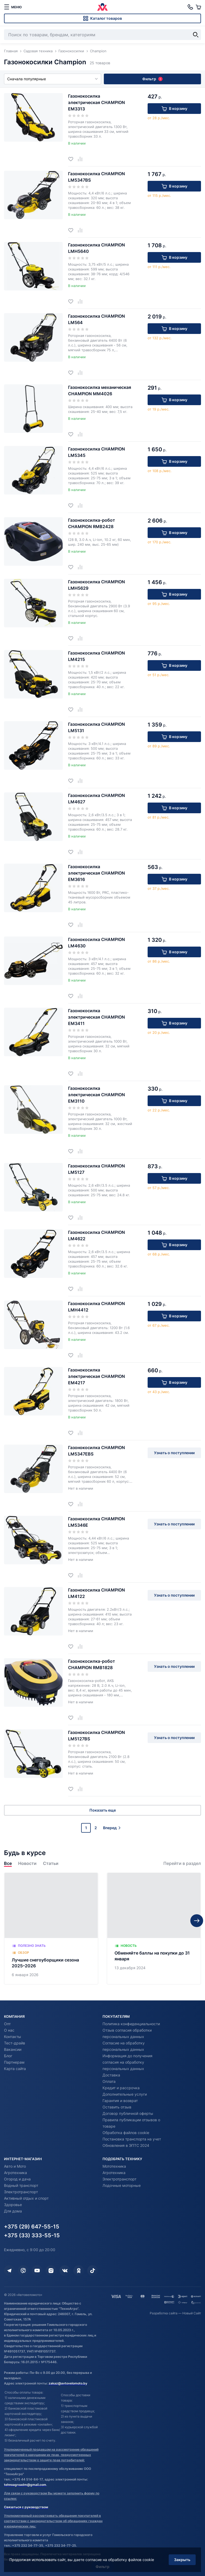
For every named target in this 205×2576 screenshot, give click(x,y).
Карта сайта (15, 2068)
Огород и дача (17, 2179)
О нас (9, 2030)
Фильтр (152, 79)
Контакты (12, 2036)
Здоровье (13, 2204)
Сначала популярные (52, 79)
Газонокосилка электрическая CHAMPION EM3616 (96, 873)
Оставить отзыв (116, 2107)
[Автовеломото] (102, 7)
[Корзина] (198, 7)
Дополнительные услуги (124, 2094)
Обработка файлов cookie (125, 2132)
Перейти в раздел (182, 1863)
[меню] (13, 7)
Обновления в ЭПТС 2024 (125, 2145)
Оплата (109, 2081)
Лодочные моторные (121, 2185)
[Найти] (195, 34)
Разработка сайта (164, 2313)
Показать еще (102, 1810)
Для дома (13, 2211)
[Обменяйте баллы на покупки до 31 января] (154, 1928)
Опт (7, 2023)
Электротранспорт (21, 2192)
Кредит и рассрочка (121, 2087)
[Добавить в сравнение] (82, 159)
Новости (27, 1863)
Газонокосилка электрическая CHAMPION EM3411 (96, 1017)
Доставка (111, 2075)
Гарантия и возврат (120, 2100)
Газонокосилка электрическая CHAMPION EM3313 (96, 102)
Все (8, 1863)
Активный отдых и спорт (26, 2198)
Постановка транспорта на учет (131, 2139)
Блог (8, 2055)
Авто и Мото (15, 2166)
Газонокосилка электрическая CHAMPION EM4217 (96, 1376)
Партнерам (14, 2062)
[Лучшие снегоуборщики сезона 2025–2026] (51, 1928)
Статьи (50, 1863)
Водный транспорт (21, 2185)
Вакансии (12, 2049)
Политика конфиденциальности (131, 2023)
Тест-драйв (14, 2043)
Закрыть (182, 2559)
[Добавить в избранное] (72, 159)
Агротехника (15, 2172)
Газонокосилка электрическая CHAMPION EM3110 (96, 1095)
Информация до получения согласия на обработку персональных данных (127, 2062)
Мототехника (114, 2166)
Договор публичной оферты (127, 2113)
